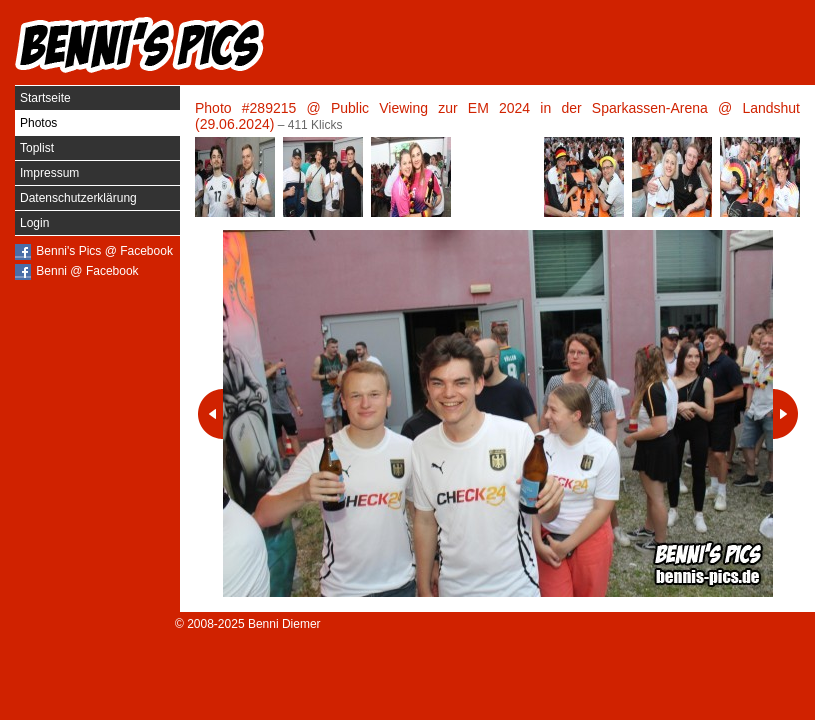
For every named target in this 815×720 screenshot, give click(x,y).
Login (34, 223)
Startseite (45, 98)
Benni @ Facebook (87, 271)
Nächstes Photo (785, 414)
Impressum (49, 173)
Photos (38, 123)
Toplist (37, 148)
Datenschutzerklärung (78, 198)
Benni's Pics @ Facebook (104, 251)
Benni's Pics (140, 45)
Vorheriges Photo (210, 414)
